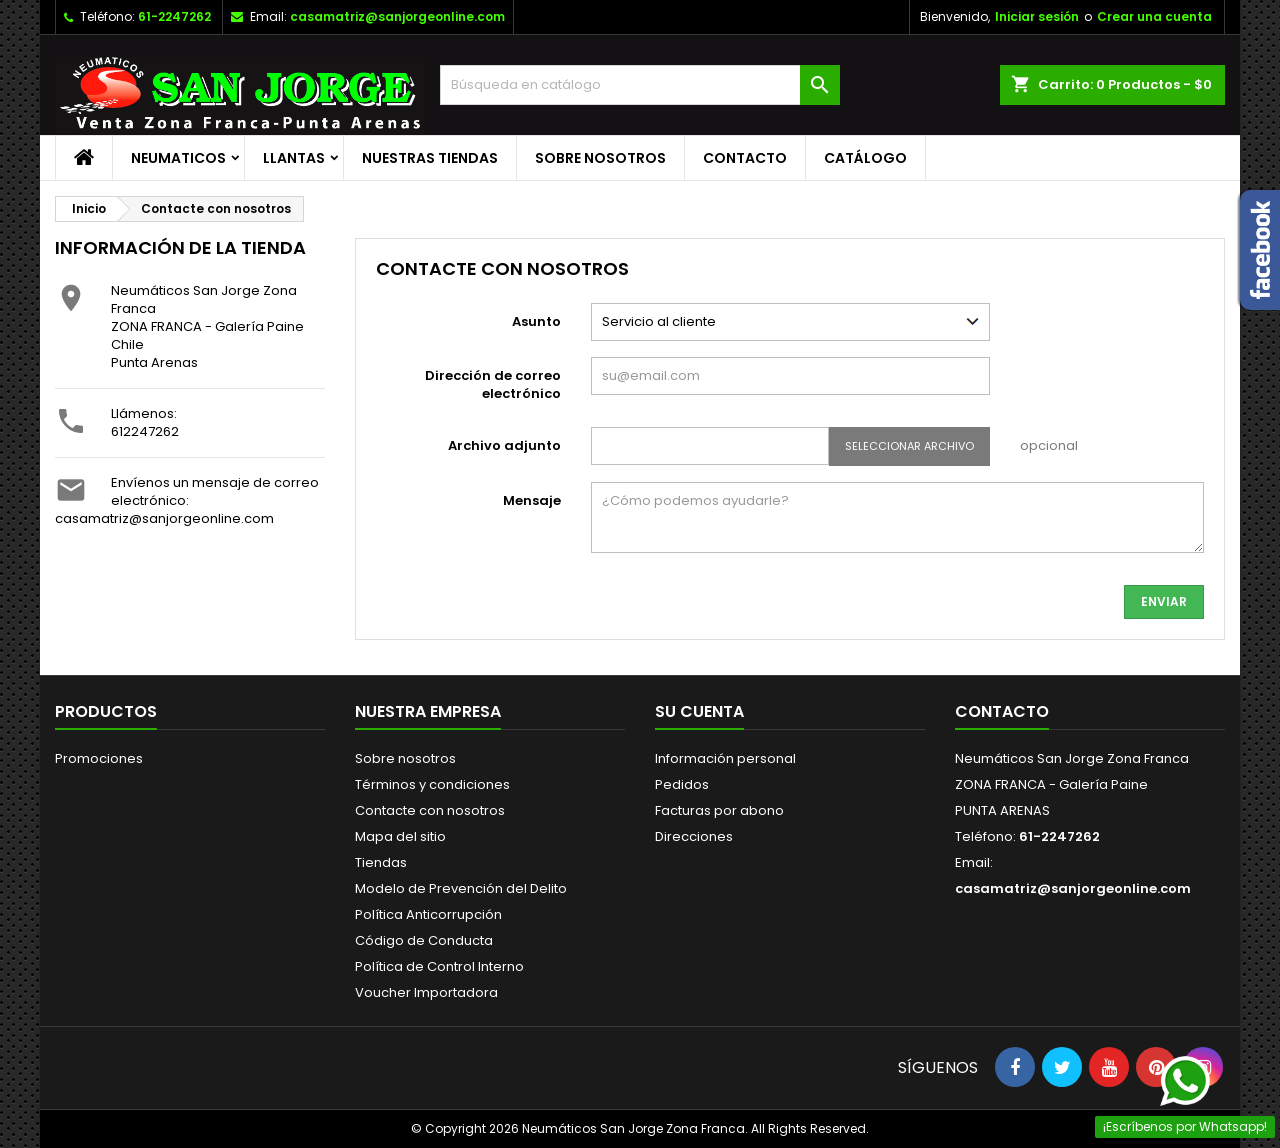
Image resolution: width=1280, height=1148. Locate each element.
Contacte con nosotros (430, 810)
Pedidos (682, 784)
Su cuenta (699, 711)
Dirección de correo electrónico (493, 384)
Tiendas (381, 862)
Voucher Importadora (426, 992)
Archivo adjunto (504, 445)
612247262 (145, 431)
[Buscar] (640, 85)
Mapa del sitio (400, 836)
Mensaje (532, 500)
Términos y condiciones (432, 784)
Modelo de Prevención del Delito (461, 888)
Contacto (745, 158)
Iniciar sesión (1037, 16)
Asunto (536, 321)
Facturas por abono (719, 810)
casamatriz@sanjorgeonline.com (397, 16)
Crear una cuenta (1154, 16)
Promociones (99, 758)
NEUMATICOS (178, 158)
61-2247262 (174, 16)
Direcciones (694, 836)
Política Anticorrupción (428, 914)
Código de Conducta (424, 940)
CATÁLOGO (865, 158)
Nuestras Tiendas (430, 158)
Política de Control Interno (439, 966)
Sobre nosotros (600, 158)
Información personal (725, 758)
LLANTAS (294, 158)
